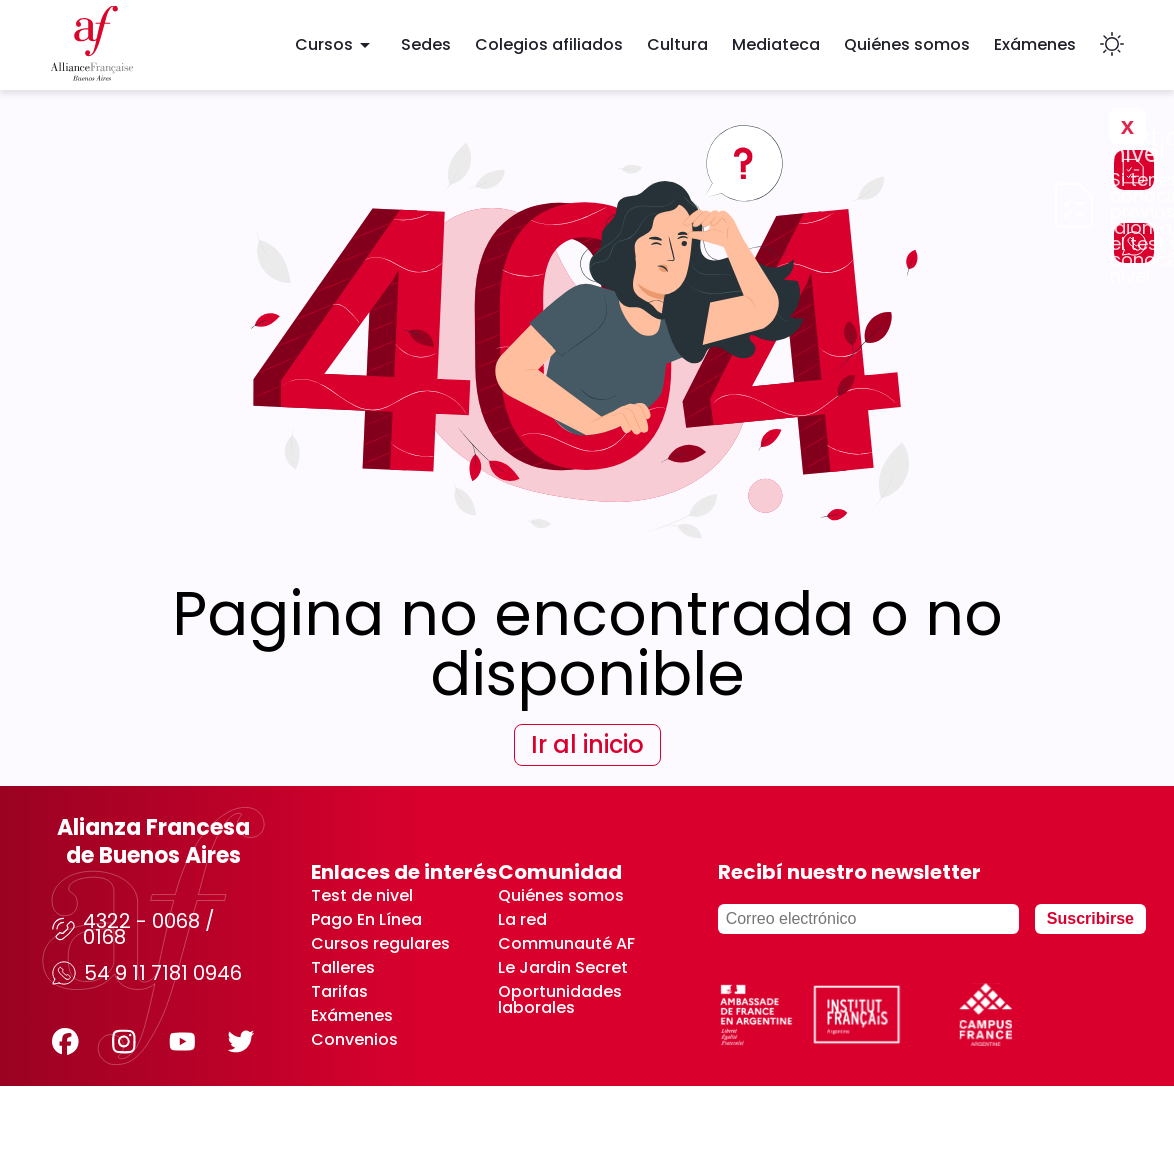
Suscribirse (1090, 918)
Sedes (426, 44)
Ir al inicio (587, 744)
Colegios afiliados (549, 44)
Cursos (336, 45)
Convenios (354, 1040)
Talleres (343, 968)
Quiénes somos (907, 44)
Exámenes (1035, 44)
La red (522, 920)
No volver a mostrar (1015, 182)
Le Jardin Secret (563, 968)
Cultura (677, 44)
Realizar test (858, 155)
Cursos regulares (380, 944)
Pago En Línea (366, 920)
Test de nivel (362, 896)
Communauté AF (566, 944)
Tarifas (339, 992)
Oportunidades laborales (560, 1000)
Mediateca (776, 44)
